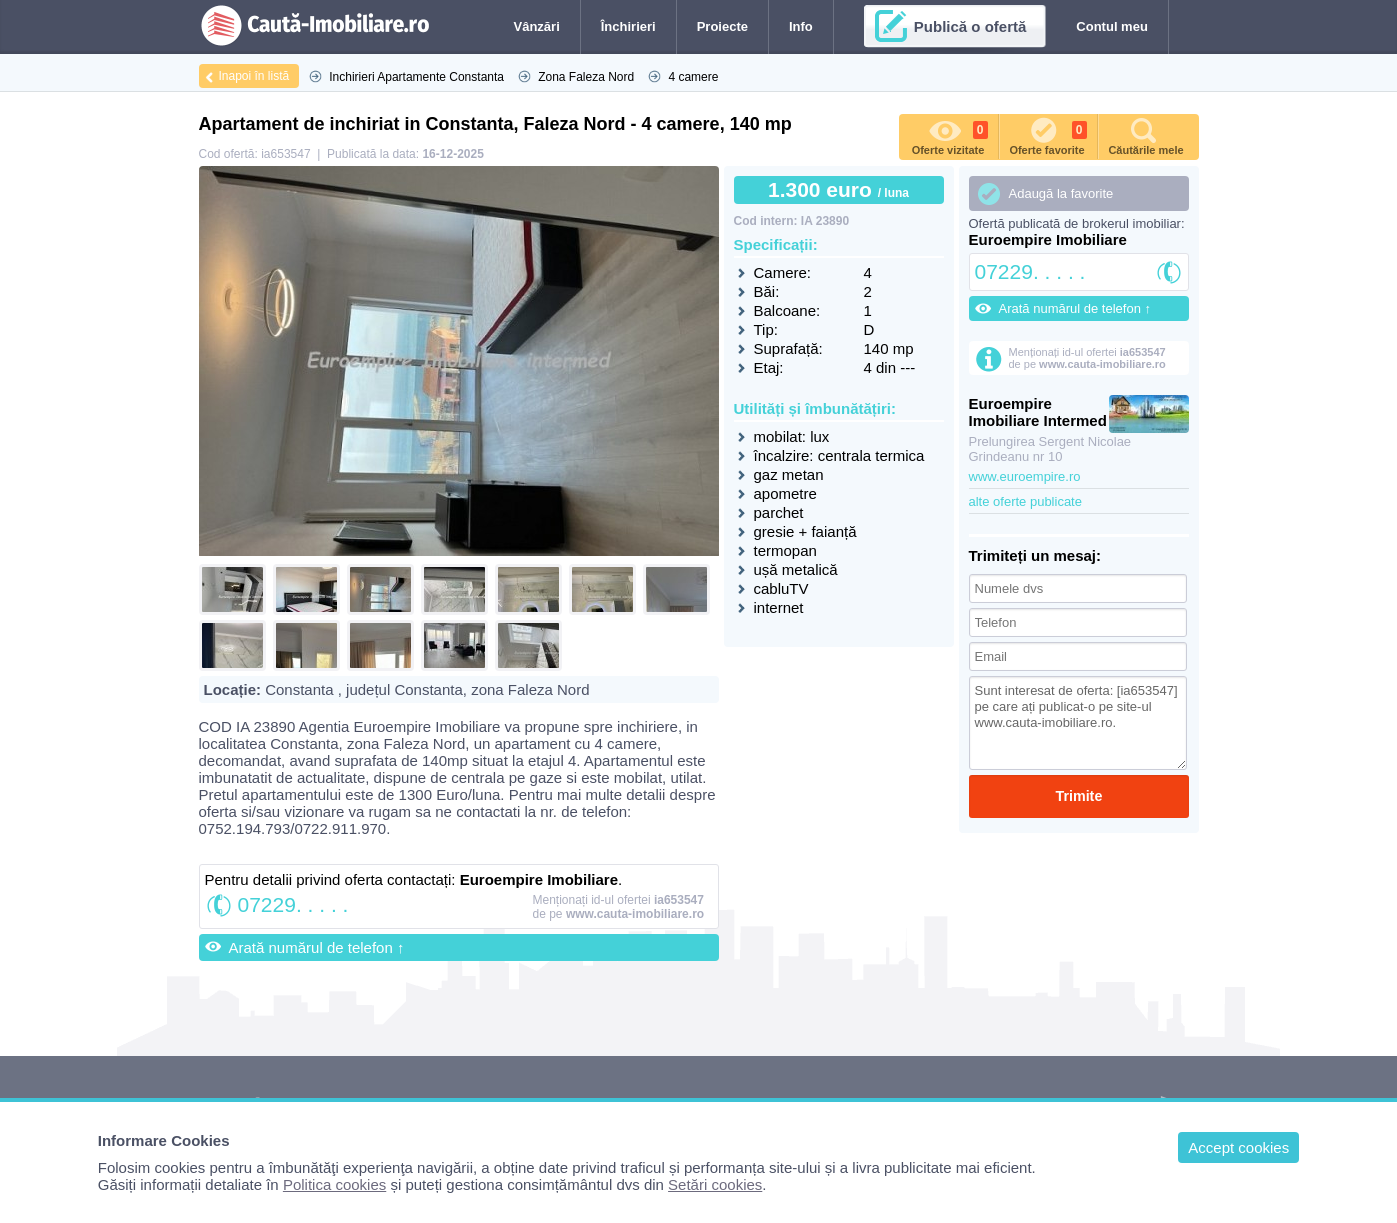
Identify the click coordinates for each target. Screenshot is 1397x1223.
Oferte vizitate (950, 135)
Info (801, 26)
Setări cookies (715, 1184)
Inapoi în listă (254, 76)
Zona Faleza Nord (586, 77)
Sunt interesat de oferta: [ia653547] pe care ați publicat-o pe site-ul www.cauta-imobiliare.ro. (1078, 723)
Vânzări (537, 26)
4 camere (693, 77)
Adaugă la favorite (1061, 193)
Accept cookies (1238, 1147)
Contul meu (1112, 26)
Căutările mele (1145, 135)
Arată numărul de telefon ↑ (317, 947)
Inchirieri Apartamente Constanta (416, 77)
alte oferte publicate (1025, 501)
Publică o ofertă (970, 26)
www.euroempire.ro (1025, 476)
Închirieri (628, 26)
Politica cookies (334, 1184)
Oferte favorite (1047, 135)
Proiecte (722, 26)
